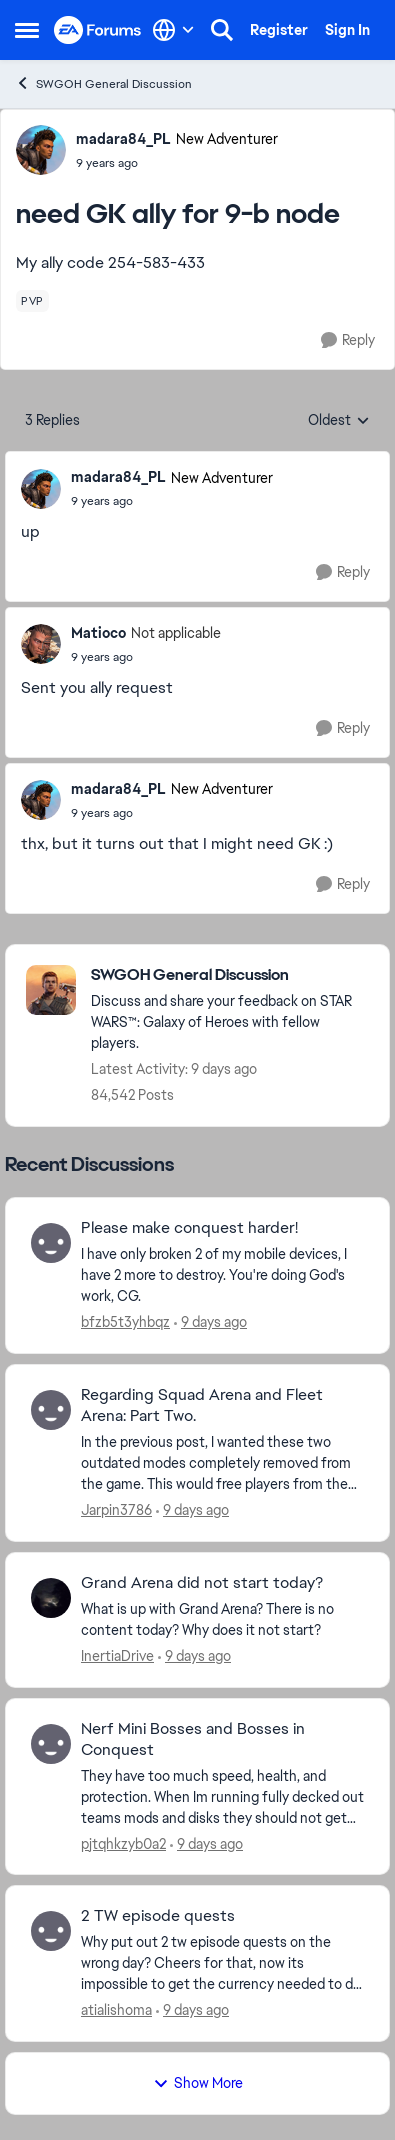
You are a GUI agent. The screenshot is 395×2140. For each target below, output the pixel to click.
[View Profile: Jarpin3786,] (51, 1410)
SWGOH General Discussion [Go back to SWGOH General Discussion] (103, 83)
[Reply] (348, 340)
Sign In (347, 30)
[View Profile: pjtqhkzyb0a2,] (51, 1744)
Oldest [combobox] (339, 421)
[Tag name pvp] (32, 301)
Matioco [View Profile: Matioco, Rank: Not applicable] (98, 633)
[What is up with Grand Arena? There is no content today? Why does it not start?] (222, 1620)
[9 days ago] (210, 1322)
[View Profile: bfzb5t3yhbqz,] (51, 1243)
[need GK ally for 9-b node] (172, 501)
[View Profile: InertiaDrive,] (51, 1598)
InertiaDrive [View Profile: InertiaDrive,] (117, 1656)
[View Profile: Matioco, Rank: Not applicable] (41, 644)
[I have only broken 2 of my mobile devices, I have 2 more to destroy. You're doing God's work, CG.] (222, 1275)
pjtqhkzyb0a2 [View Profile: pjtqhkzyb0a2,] (123, 1843)
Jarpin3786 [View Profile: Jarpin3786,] (116, 1510)
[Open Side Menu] (27, 30)
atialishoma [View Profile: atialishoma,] (116, 2010)
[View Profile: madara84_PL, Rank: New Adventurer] (41, 150)
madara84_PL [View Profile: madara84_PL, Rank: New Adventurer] (123, 139)
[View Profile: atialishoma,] (51, 1931)
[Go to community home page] (98, 30)
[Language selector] (173, 30)
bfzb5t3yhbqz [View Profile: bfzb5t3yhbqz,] (125, 1322)
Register (279, 30)
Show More (198, 2083)
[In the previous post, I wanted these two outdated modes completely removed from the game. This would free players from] (222, 1463)
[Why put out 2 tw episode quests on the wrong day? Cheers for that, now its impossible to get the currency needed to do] (222, 1963)
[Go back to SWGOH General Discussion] (230, 975)
